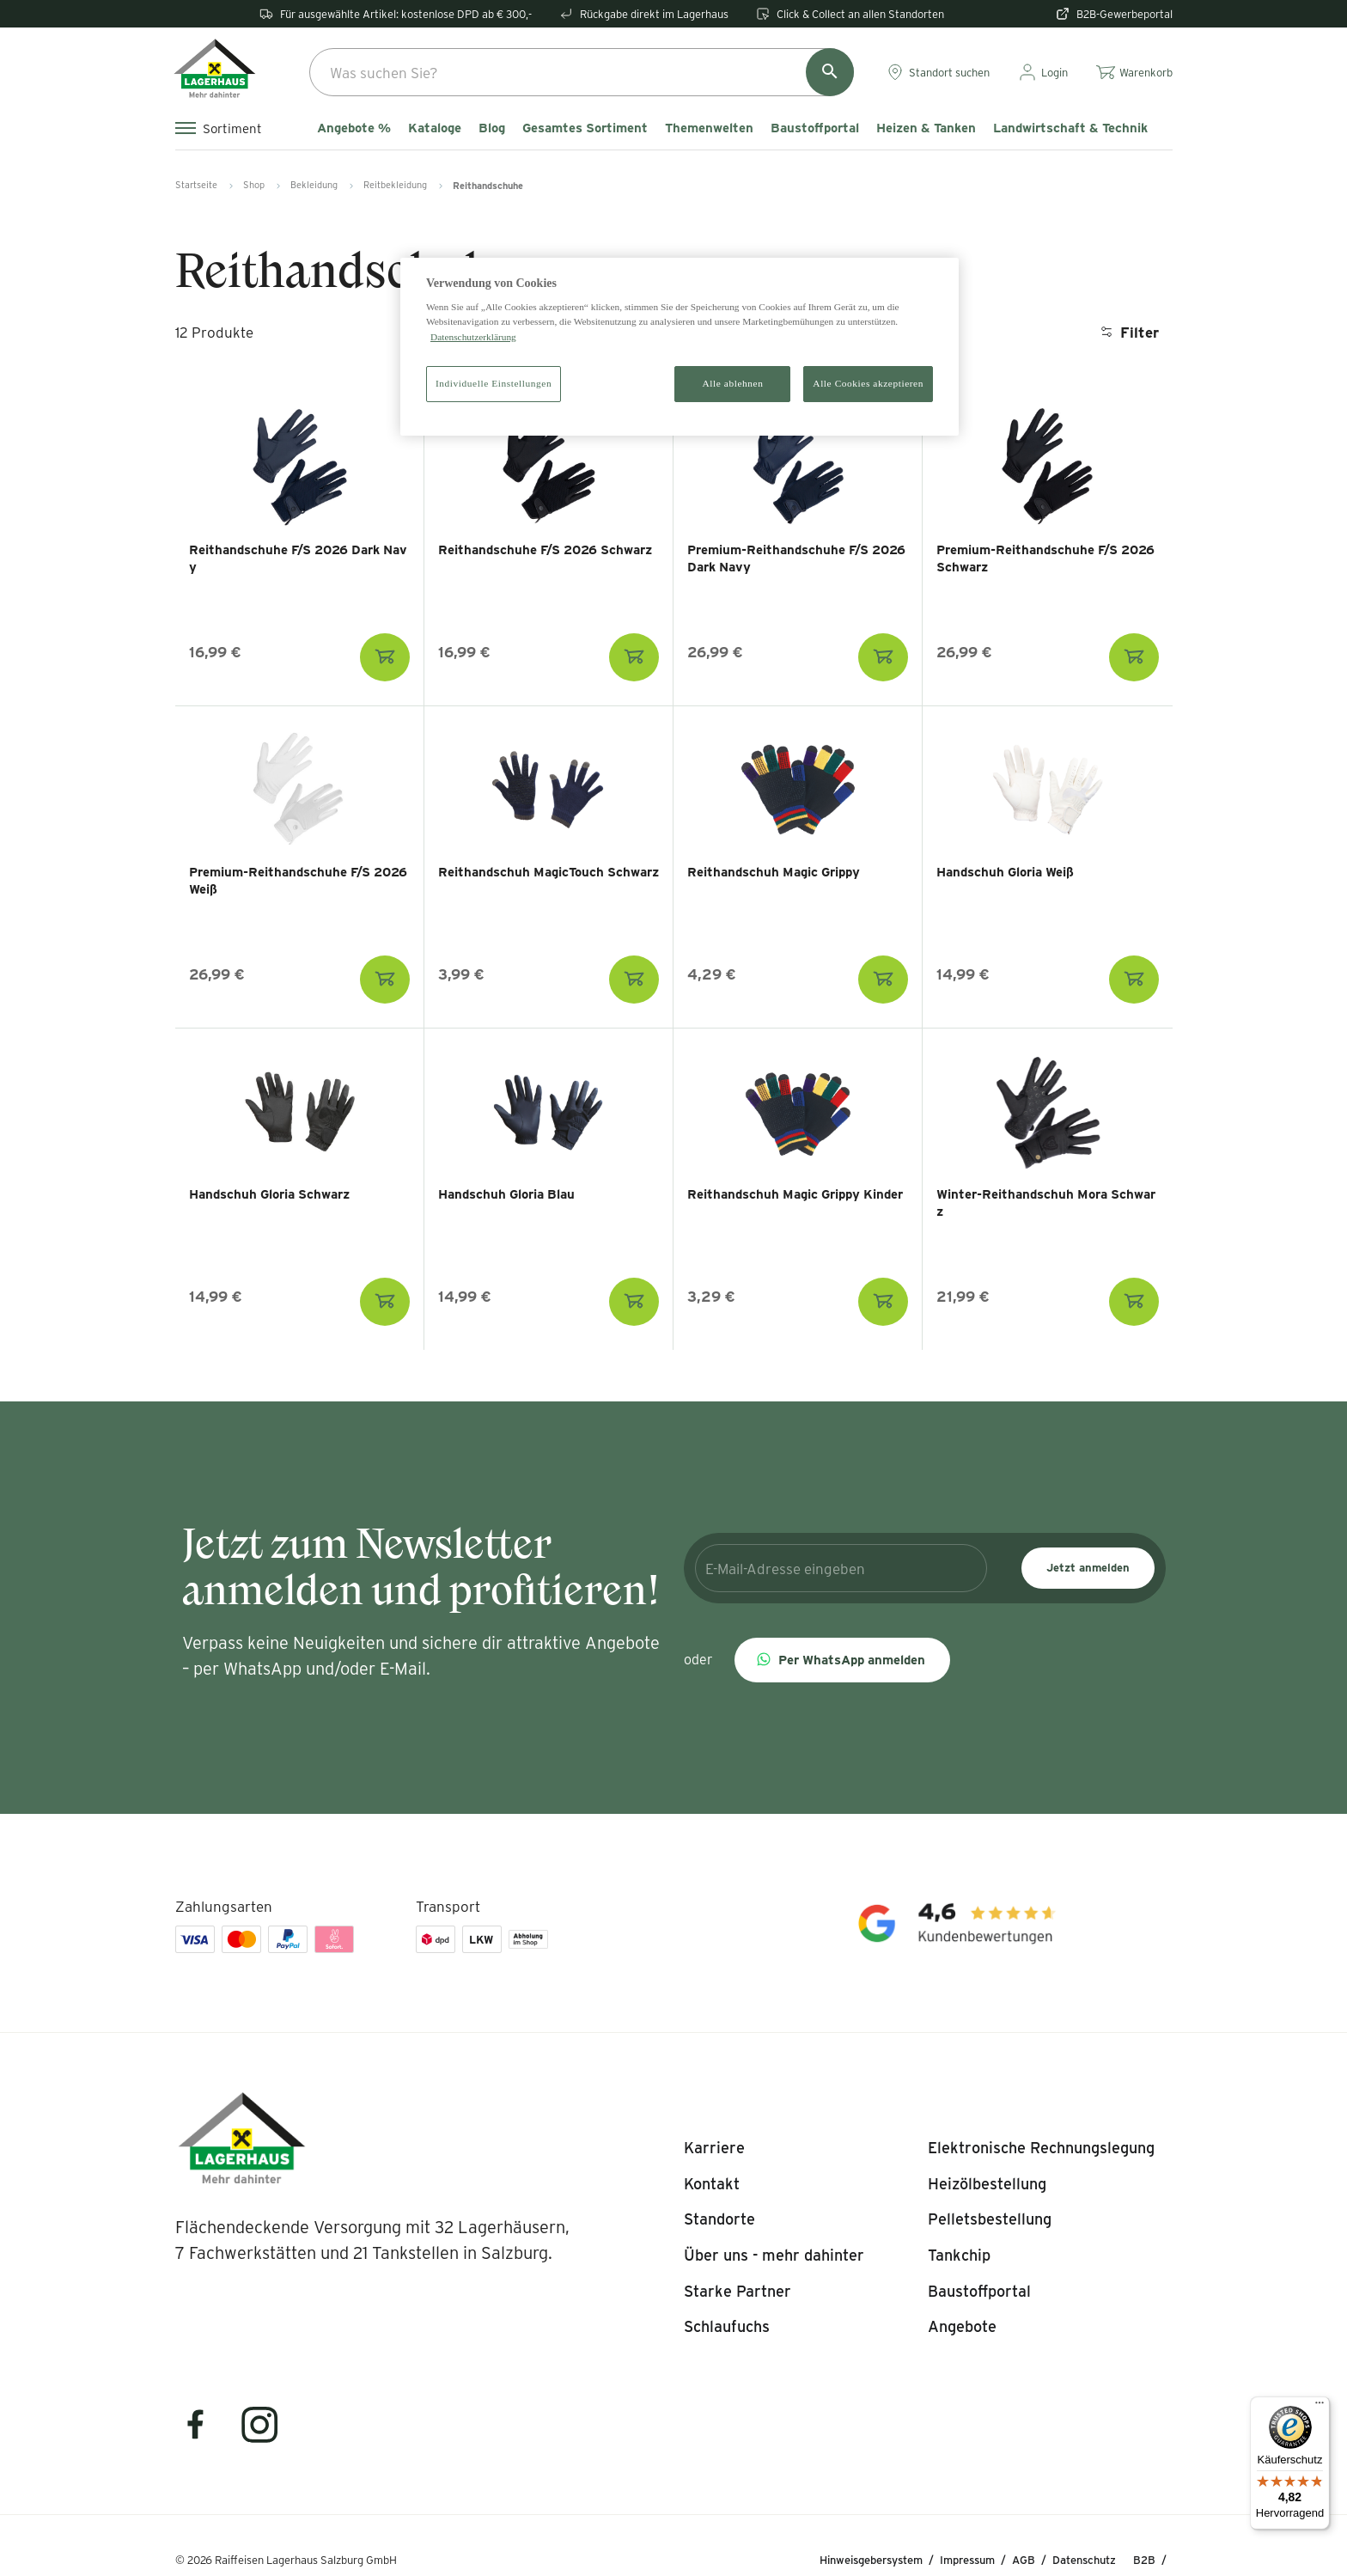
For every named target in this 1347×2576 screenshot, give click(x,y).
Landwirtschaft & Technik (1070, 128)
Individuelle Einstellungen (494, 383)
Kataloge (434, 128)
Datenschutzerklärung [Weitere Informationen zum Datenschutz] (473, 337)
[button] (842, 1660)
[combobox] (581, 72)
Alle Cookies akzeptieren (868, 383)
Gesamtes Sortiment (585, 128)
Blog (491, 128)
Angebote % (354, 128)
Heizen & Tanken (926, 128)
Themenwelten (709, 128)
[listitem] (714, 2148)
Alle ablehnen (733, 383)
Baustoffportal (815, 128)
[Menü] (1319, 2406)
